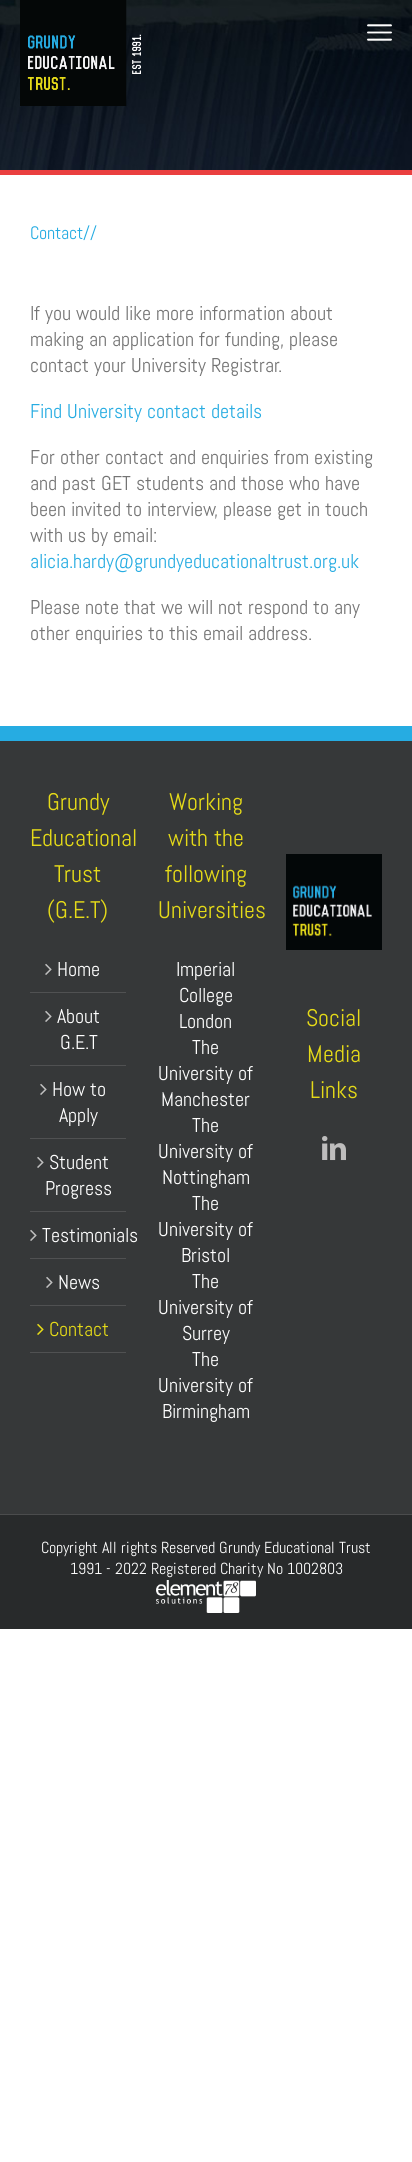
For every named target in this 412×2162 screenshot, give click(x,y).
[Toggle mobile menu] (379, 32)
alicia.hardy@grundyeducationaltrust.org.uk (194, 561)
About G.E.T (78, 1029)
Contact (79, 1329)
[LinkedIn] (334, 1148)
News (79, 1282)
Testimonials (79, 1235)
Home (78, 969)
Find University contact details (146, 411)
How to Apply (79, 1102)
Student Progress (78, 1175)
